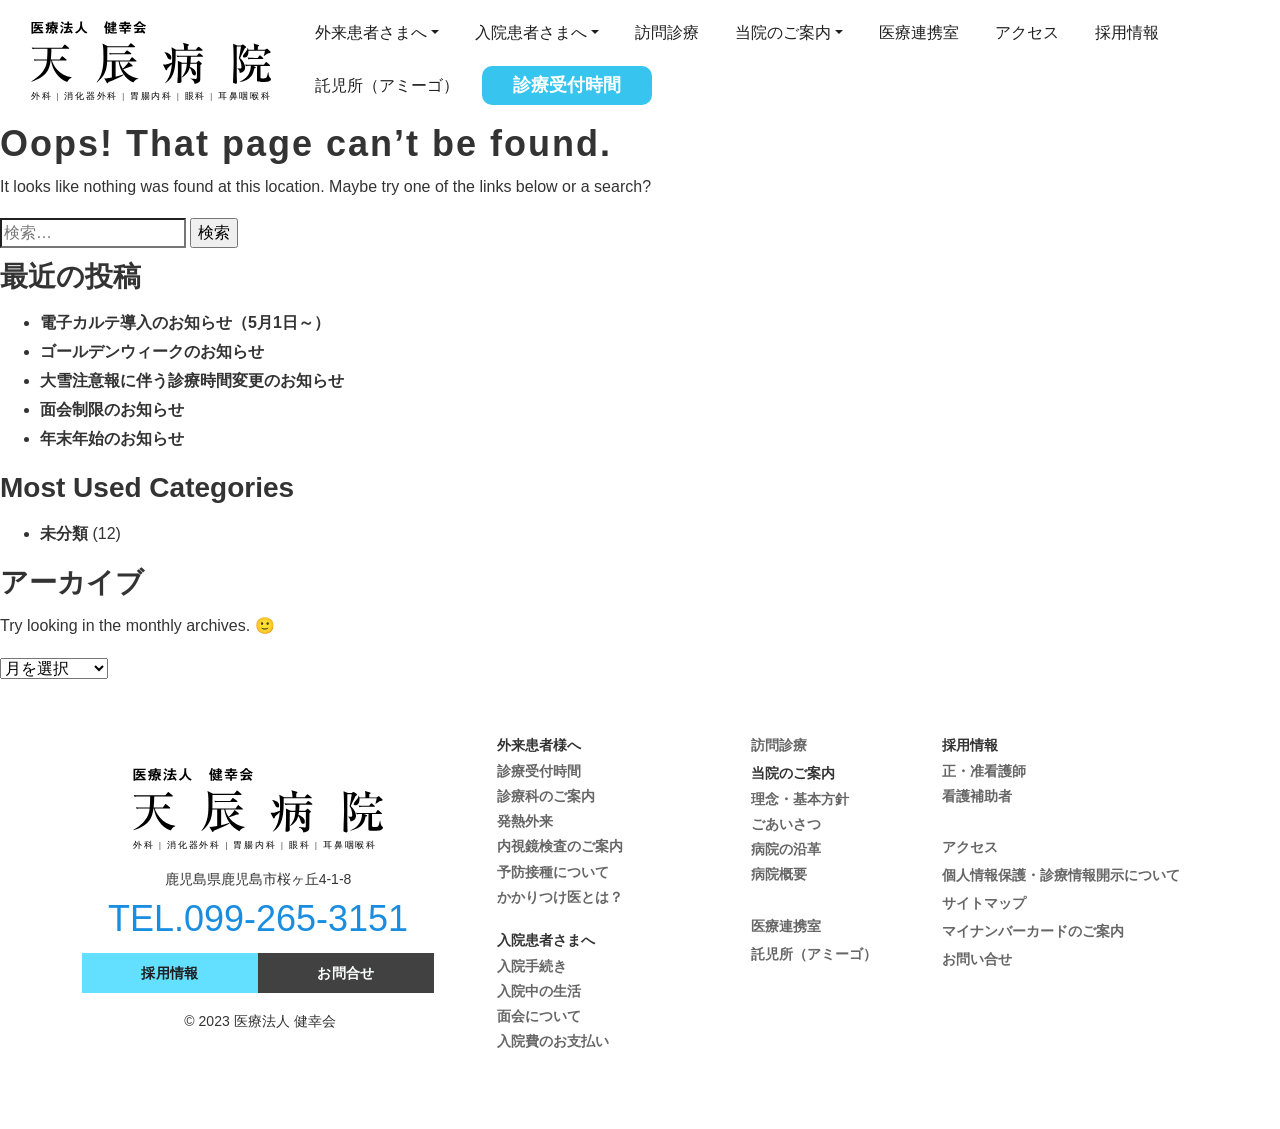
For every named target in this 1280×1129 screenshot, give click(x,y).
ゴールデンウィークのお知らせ (152, 351)
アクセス (1027, 32)
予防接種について (553, 872)
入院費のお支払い (553, 1041)
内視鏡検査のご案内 (560, 846)
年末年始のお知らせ (112, 438)
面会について (539, 1016)
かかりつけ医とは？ (560, 897)
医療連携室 (919, 32)
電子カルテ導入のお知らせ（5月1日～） (185, 322)
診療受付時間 (567, 85)
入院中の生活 (539, 991)
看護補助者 (977, 796)
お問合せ (346, 972)
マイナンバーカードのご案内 (1033, 931)
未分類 (64, 533)
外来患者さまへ (371, 32)
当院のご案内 (783, 32)
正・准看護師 (984, 771)
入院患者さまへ (531, 32)
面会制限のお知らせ (112, 409)
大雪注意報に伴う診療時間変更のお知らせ (192, 380)
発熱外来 (525, 821)
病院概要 (779, 874)
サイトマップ (984, 903)
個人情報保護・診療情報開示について (1061, 875)
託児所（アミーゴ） (387, 85)
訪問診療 (667, 32)
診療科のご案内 (546, 796)
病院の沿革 (786, 849)
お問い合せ (977, 959)
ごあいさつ (786, 824)
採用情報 (1127, 32)
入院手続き (532, 966)
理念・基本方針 (800, 799)
